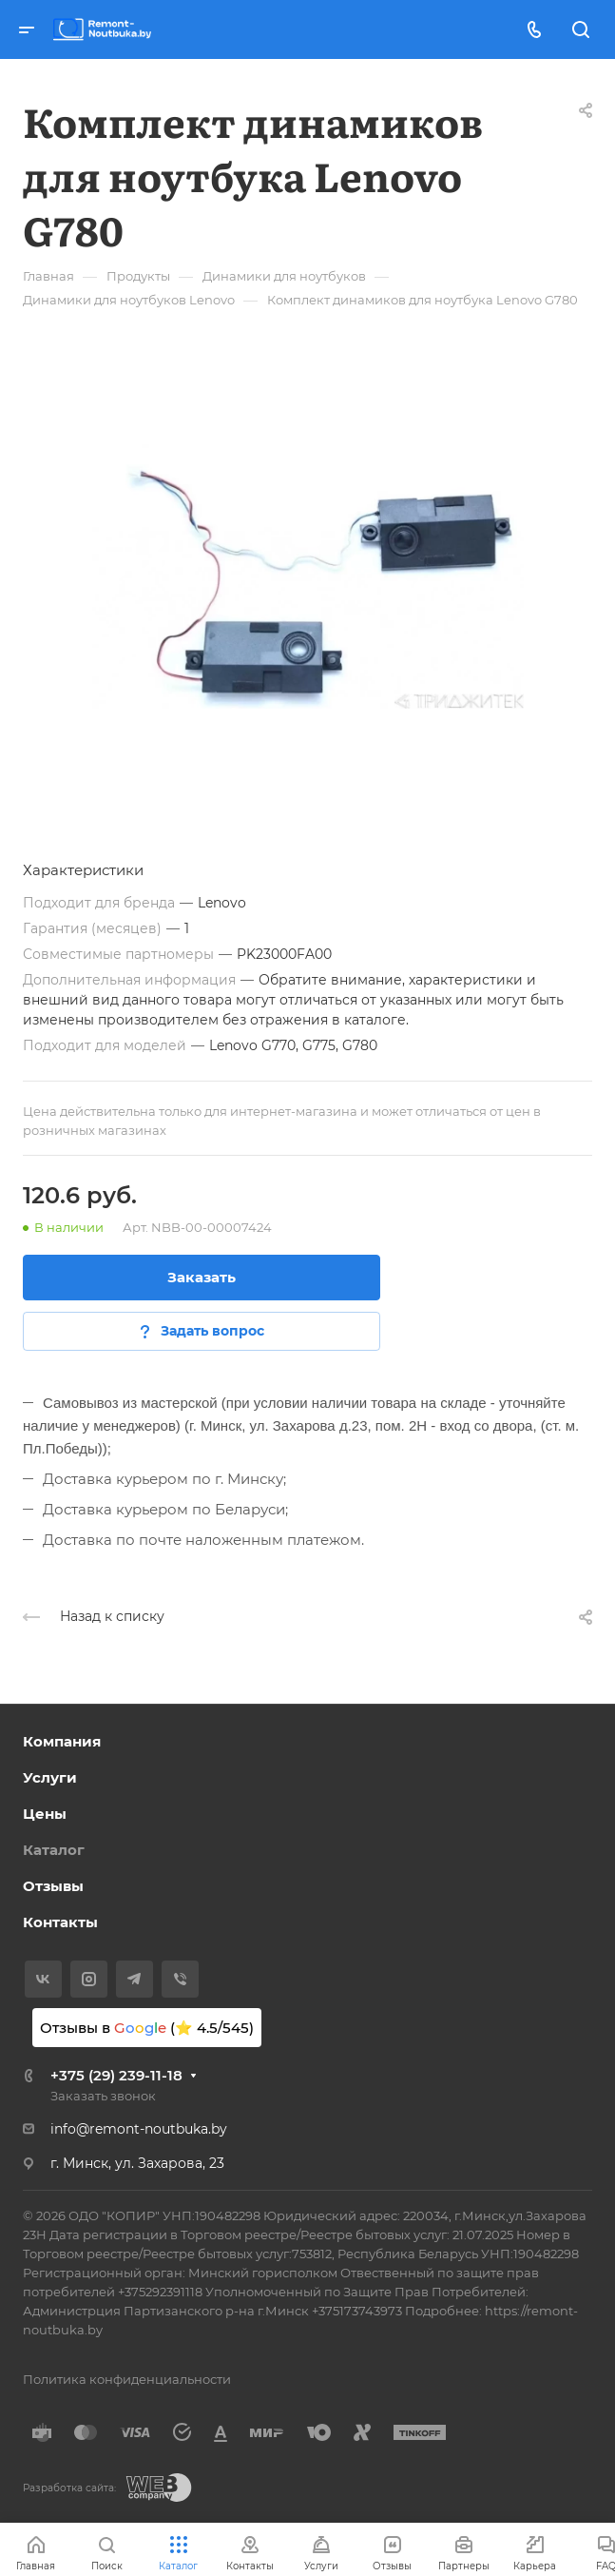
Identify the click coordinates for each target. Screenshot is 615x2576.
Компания (62, 1741)
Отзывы (53, 1886)
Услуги (50, 1777)
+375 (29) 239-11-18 (116, 2075)
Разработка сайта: (69, 2488)
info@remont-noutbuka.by (138, 2128)
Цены (45, 1814)
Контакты (60, 1922)
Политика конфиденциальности (127, 2379)
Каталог (54, 1850)
